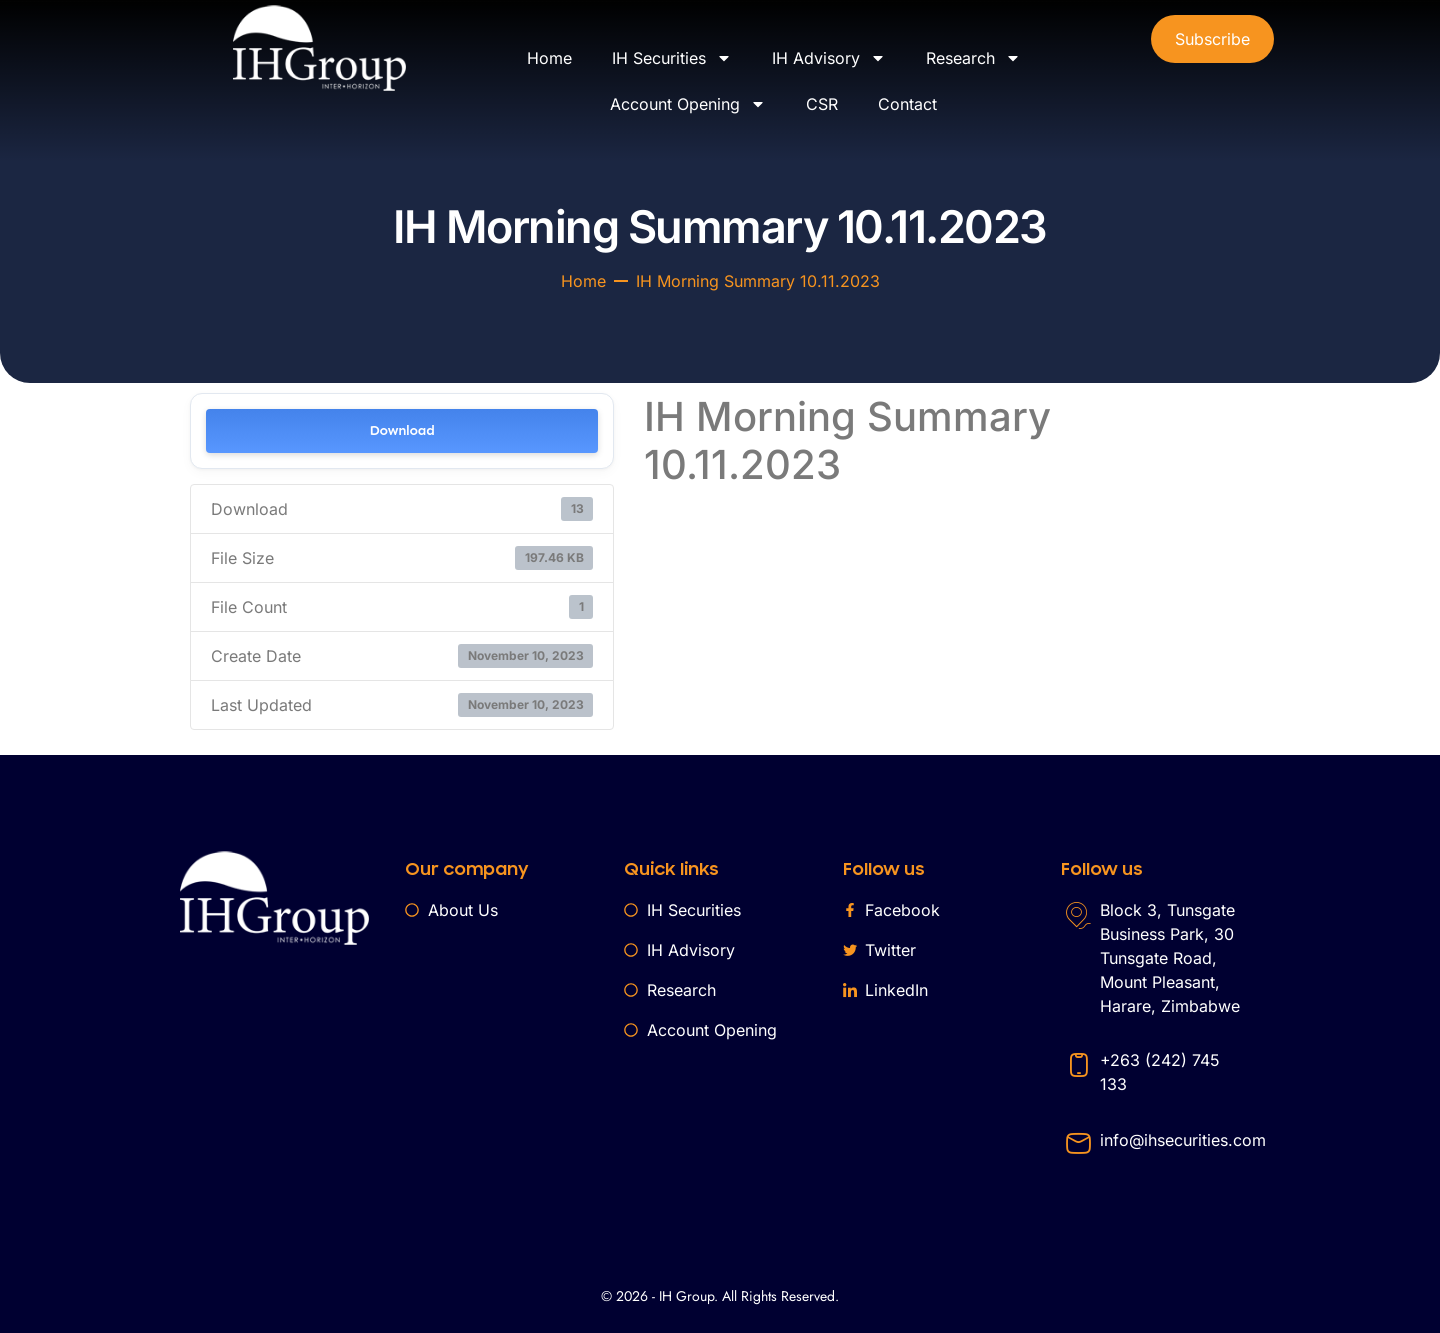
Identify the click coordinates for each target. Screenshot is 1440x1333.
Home (549, 58)
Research (973, 58)
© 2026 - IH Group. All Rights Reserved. (720, 1296)
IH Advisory (829, 58)
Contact (907, 104)
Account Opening (688, 104)
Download (402, 430)
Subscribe (1212, 39)
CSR (822, 104)
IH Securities (672, 58)
